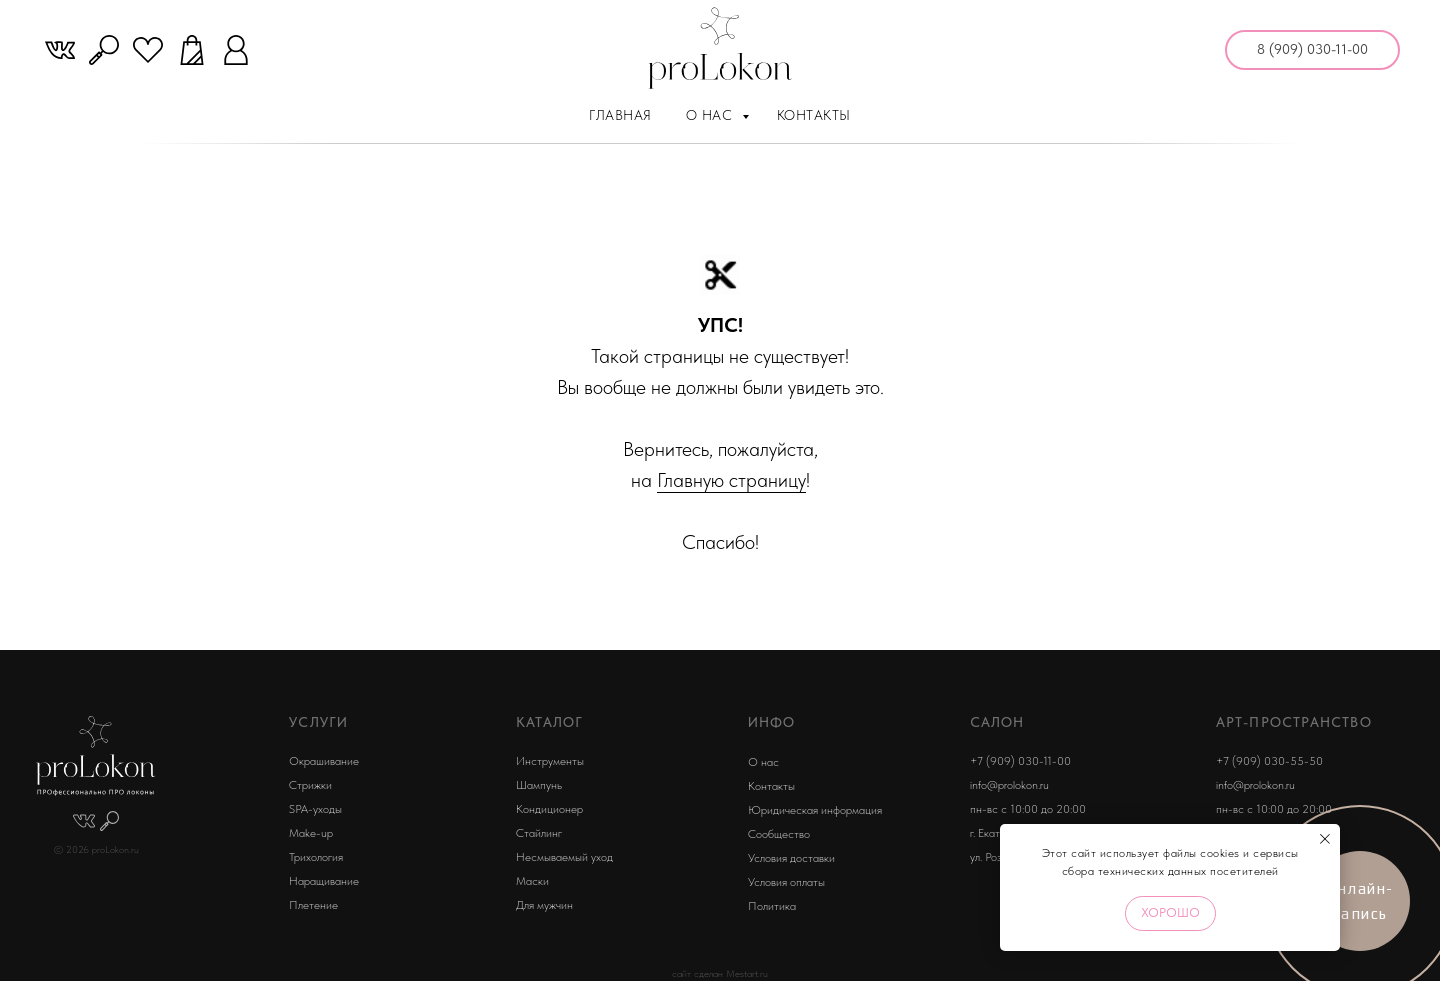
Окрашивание (324, 761)
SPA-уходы (315, 809)
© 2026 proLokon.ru (96, 849)
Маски (532, 881)
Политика (772, 906)
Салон (997, 722)
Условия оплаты (786, 882)
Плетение (313, 905)
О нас (711, 115)
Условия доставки (791, 858)
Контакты (814, 115)
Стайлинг (539, 833)
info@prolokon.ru (1009, 785)
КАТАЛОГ (549, 722)
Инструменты (550, 761)
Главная (620, 115)
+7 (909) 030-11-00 (1020, 761)
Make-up (311, 833)
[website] (60, 50)
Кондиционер (549, 809)
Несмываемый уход (564, 857)
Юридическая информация (815, 810)
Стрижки (310, 785)
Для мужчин (544, 905)
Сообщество (779, 834)
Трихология (316, 857)
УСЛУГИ (318, 722)
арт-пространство (1294, 722)
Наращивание (324, 881)
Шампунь (539, 785)
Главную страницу (731, 480)
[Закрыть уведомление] (1325, 839)
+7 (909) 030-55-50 (1269, 761)
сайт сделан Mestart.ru (720, 973)
